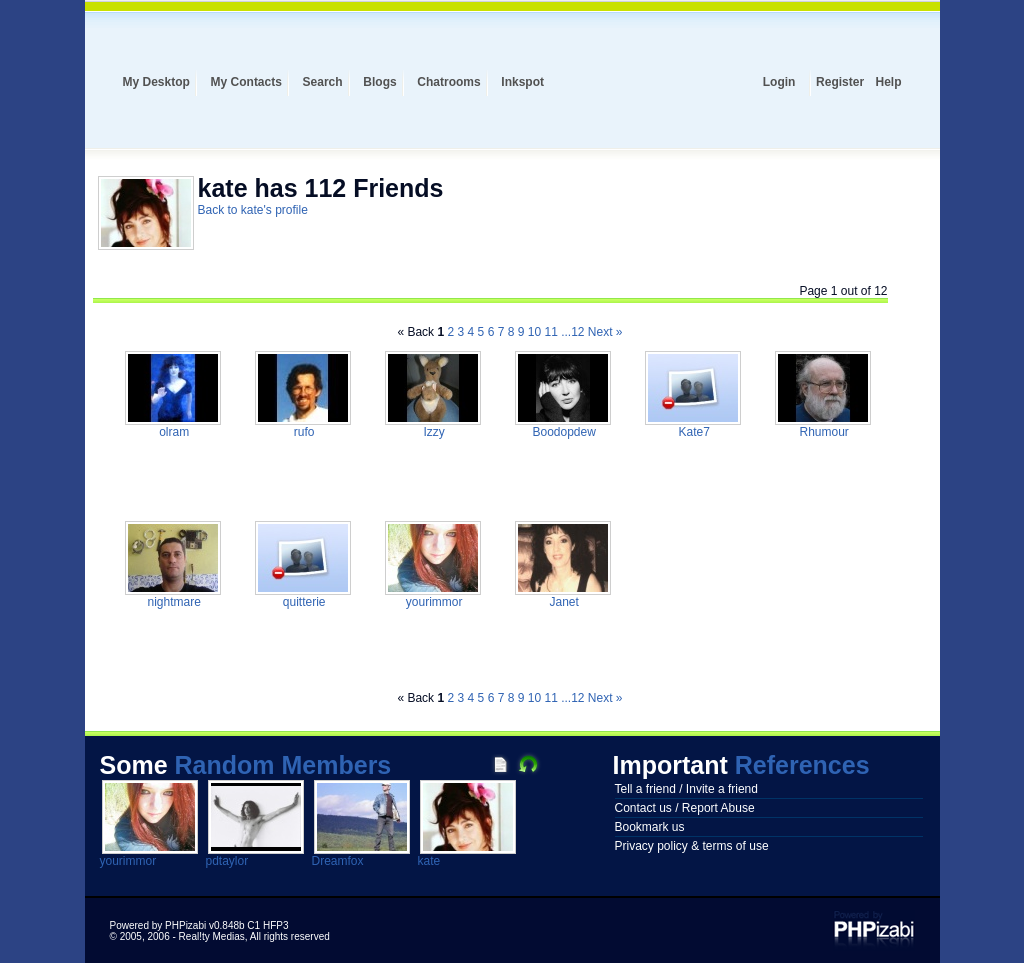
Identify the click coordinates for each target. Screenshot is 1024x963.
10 (534, 332)
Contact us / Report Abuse (685, 808)
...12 (572, 332)
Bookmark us (650, 827)
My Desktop (156, 82)
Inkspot (522, 82)
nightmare (172, 602)
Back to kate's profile (253, 210)
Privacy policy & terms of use (692, 846)
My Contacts (246, 82)
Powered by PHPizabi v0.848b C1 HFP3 (199, 925)
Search (323, 82)
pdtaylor (227, 861)
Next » (605, 332)
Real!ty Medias (212, 936)
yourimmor (432, 602)
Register (840, 82)
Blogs (379, 82)
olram (172, 432)
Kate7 (692, 432)
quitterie (302, 602)
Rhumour (822, 432)
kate (429, 861)
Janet (562, 602)
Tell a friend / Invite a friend (686, 789)
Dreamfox (338, 861)
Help (888, 82)
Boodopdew (562, 432)
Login (779, 82)
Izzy (432, 432)
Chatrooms (448, 82)
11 (550, 332)
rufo (302, 432)
